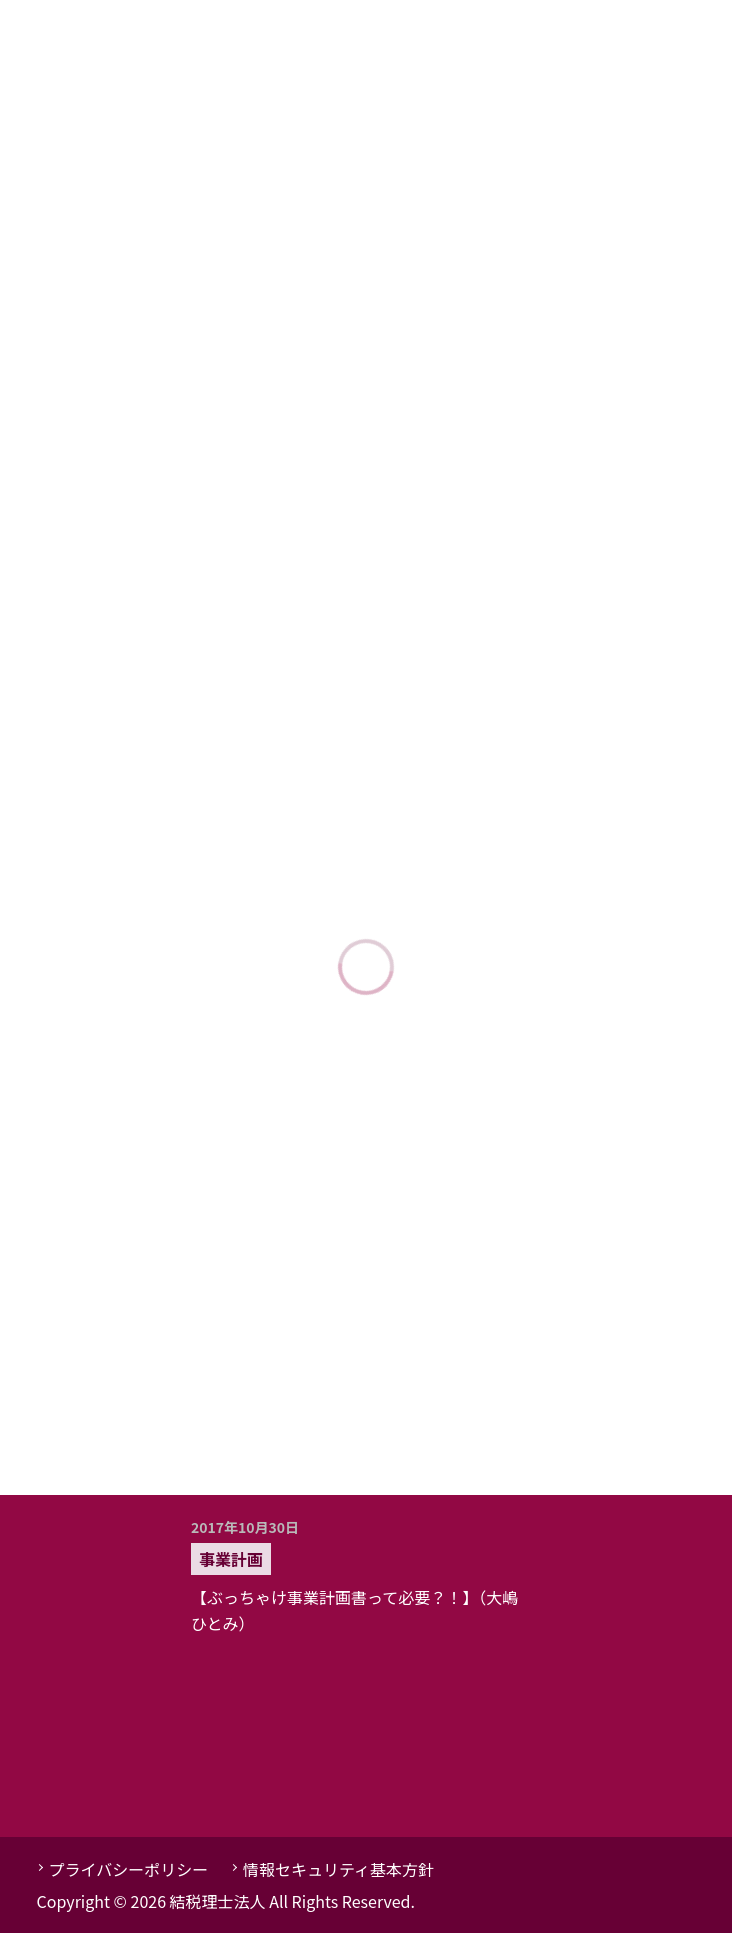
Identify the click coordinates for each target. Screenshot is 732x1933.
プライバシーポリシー (129, 1869)
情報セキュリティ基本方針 (338, 1869)
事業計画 (231, 1559)
